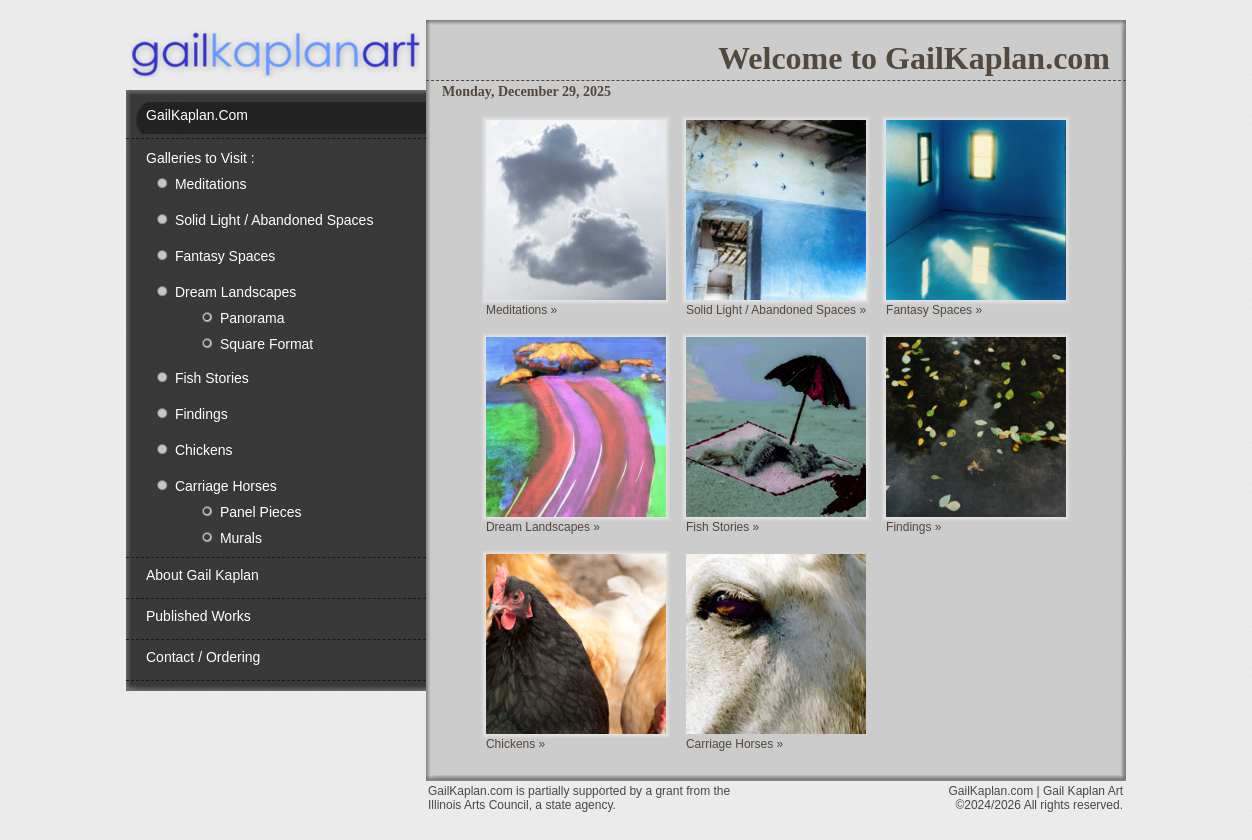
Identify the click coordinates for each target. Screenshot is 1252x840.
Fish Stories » (722, 527)
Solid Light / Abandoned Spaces (259, 219)
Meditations (196, 183)
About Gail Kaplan (202, 575)
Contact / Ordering (203, 657)
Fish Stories (197, 377)
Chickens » (515, 744)
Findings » (913, 527)
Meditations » (521, 310)
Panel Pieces (234, 511)
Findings (187, 413)
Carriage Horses (211, 485)
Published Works (198, 616)
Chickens (189, 449)
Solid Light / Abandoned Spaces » (776, 310)
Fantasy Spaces (210, 255)
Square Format (239, 343)
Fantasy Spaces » (934, 310)
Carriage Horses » (734, 744)
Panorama (225, 317)
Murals (214, 537)
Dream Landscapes (221, 291)
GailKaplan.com (197, 115)
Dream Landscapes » (543, 527)
